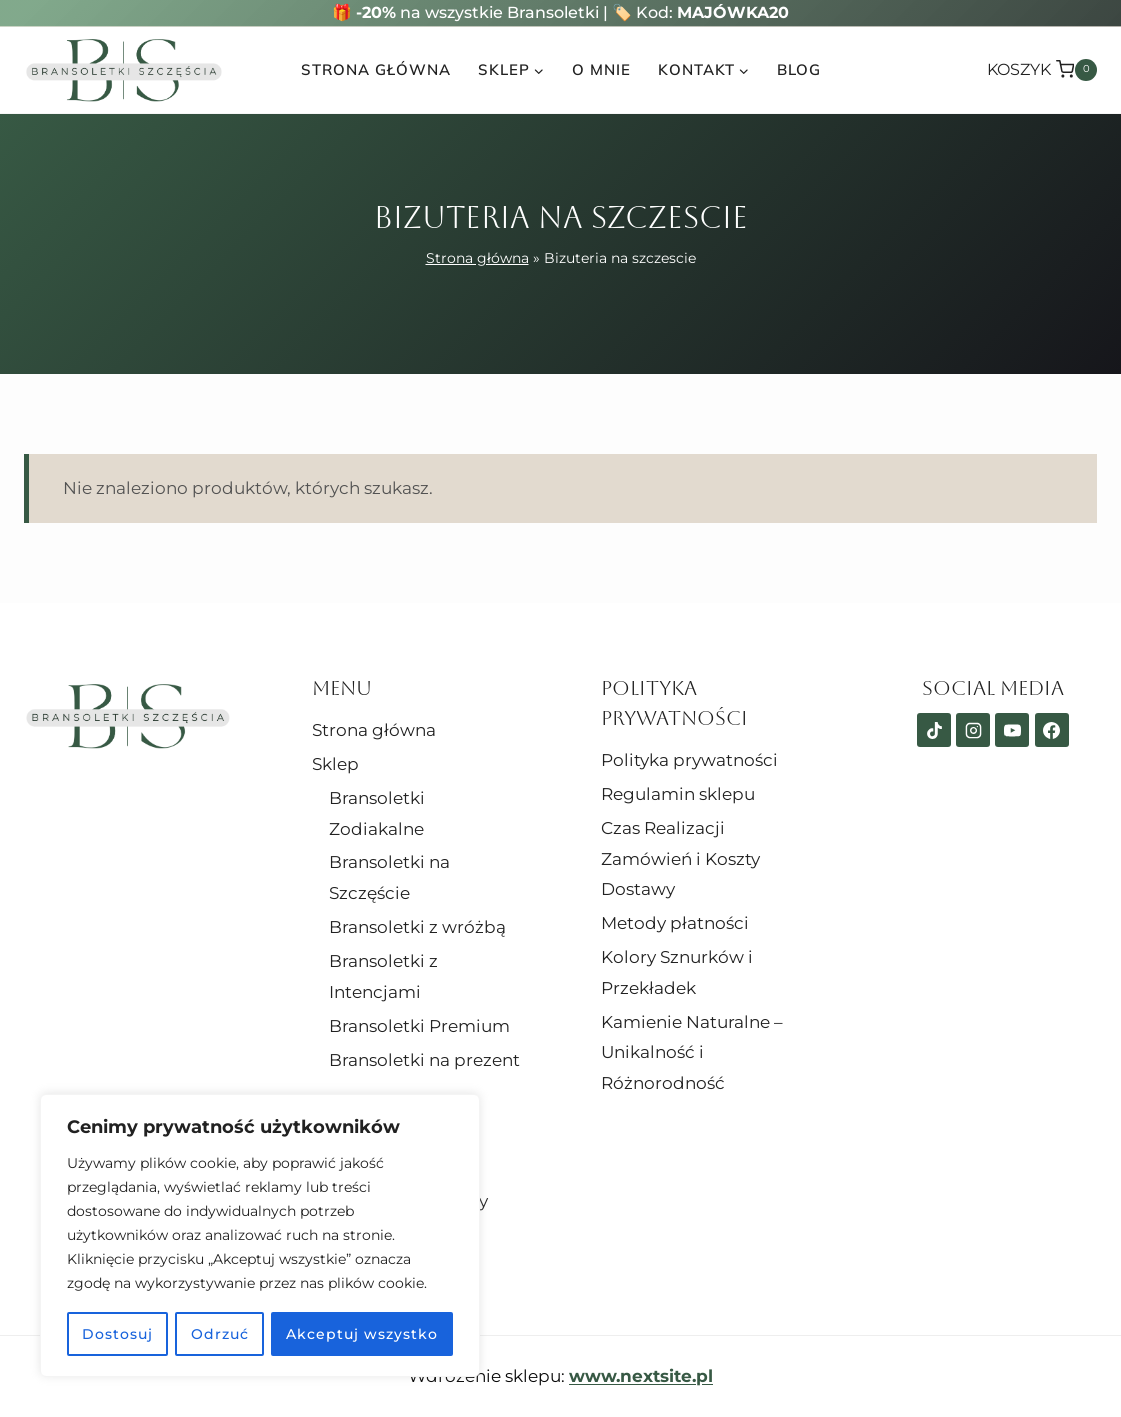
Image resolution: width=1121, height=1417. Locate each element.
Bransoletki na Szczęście (389, 877)
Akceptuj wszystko (362, 1334)
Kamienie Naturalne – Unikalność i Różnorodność (692, 1052)
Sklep (335, 764)
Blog (799, 69)
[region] (260, 1236)
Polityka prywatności (689, 760)
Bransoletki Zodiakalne (377, 813)
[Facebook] (1052, 730)
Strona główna (376, 69)
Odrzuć (220, 1334)
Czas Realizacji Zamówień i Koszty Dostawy (680, 858)
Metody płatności (675, 923)
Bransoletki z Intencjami (383, 976)
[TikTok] (934, 730)
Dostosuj (117, 1334)
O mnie (601, 69)
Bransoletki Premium (419, 1026)
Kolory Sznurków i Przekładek (677, 972)
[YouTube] (1012, 730)
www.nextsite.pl (641, 1376)
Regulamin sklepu (678, 794)
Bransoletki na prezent (424, 1060)
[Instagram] (973, 730)
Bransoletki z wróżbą (417, 927)
